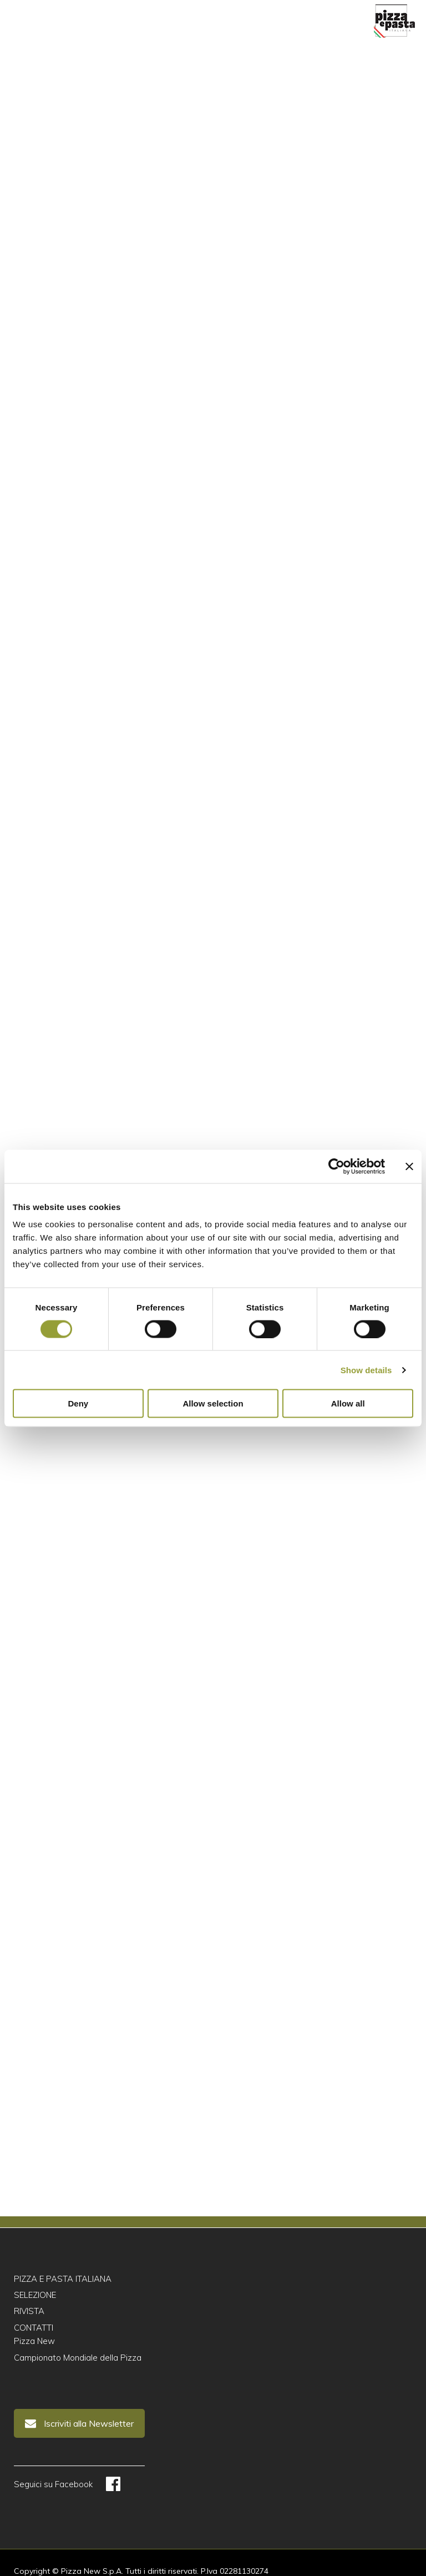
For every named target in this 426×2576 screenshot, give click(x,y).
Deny (78, 1403)
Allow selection (212, 1403)
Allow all (348, 1403)
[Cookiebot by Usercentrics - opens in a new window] (336, 1166)
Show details (366, 1369)
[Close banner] (409, 1166)
